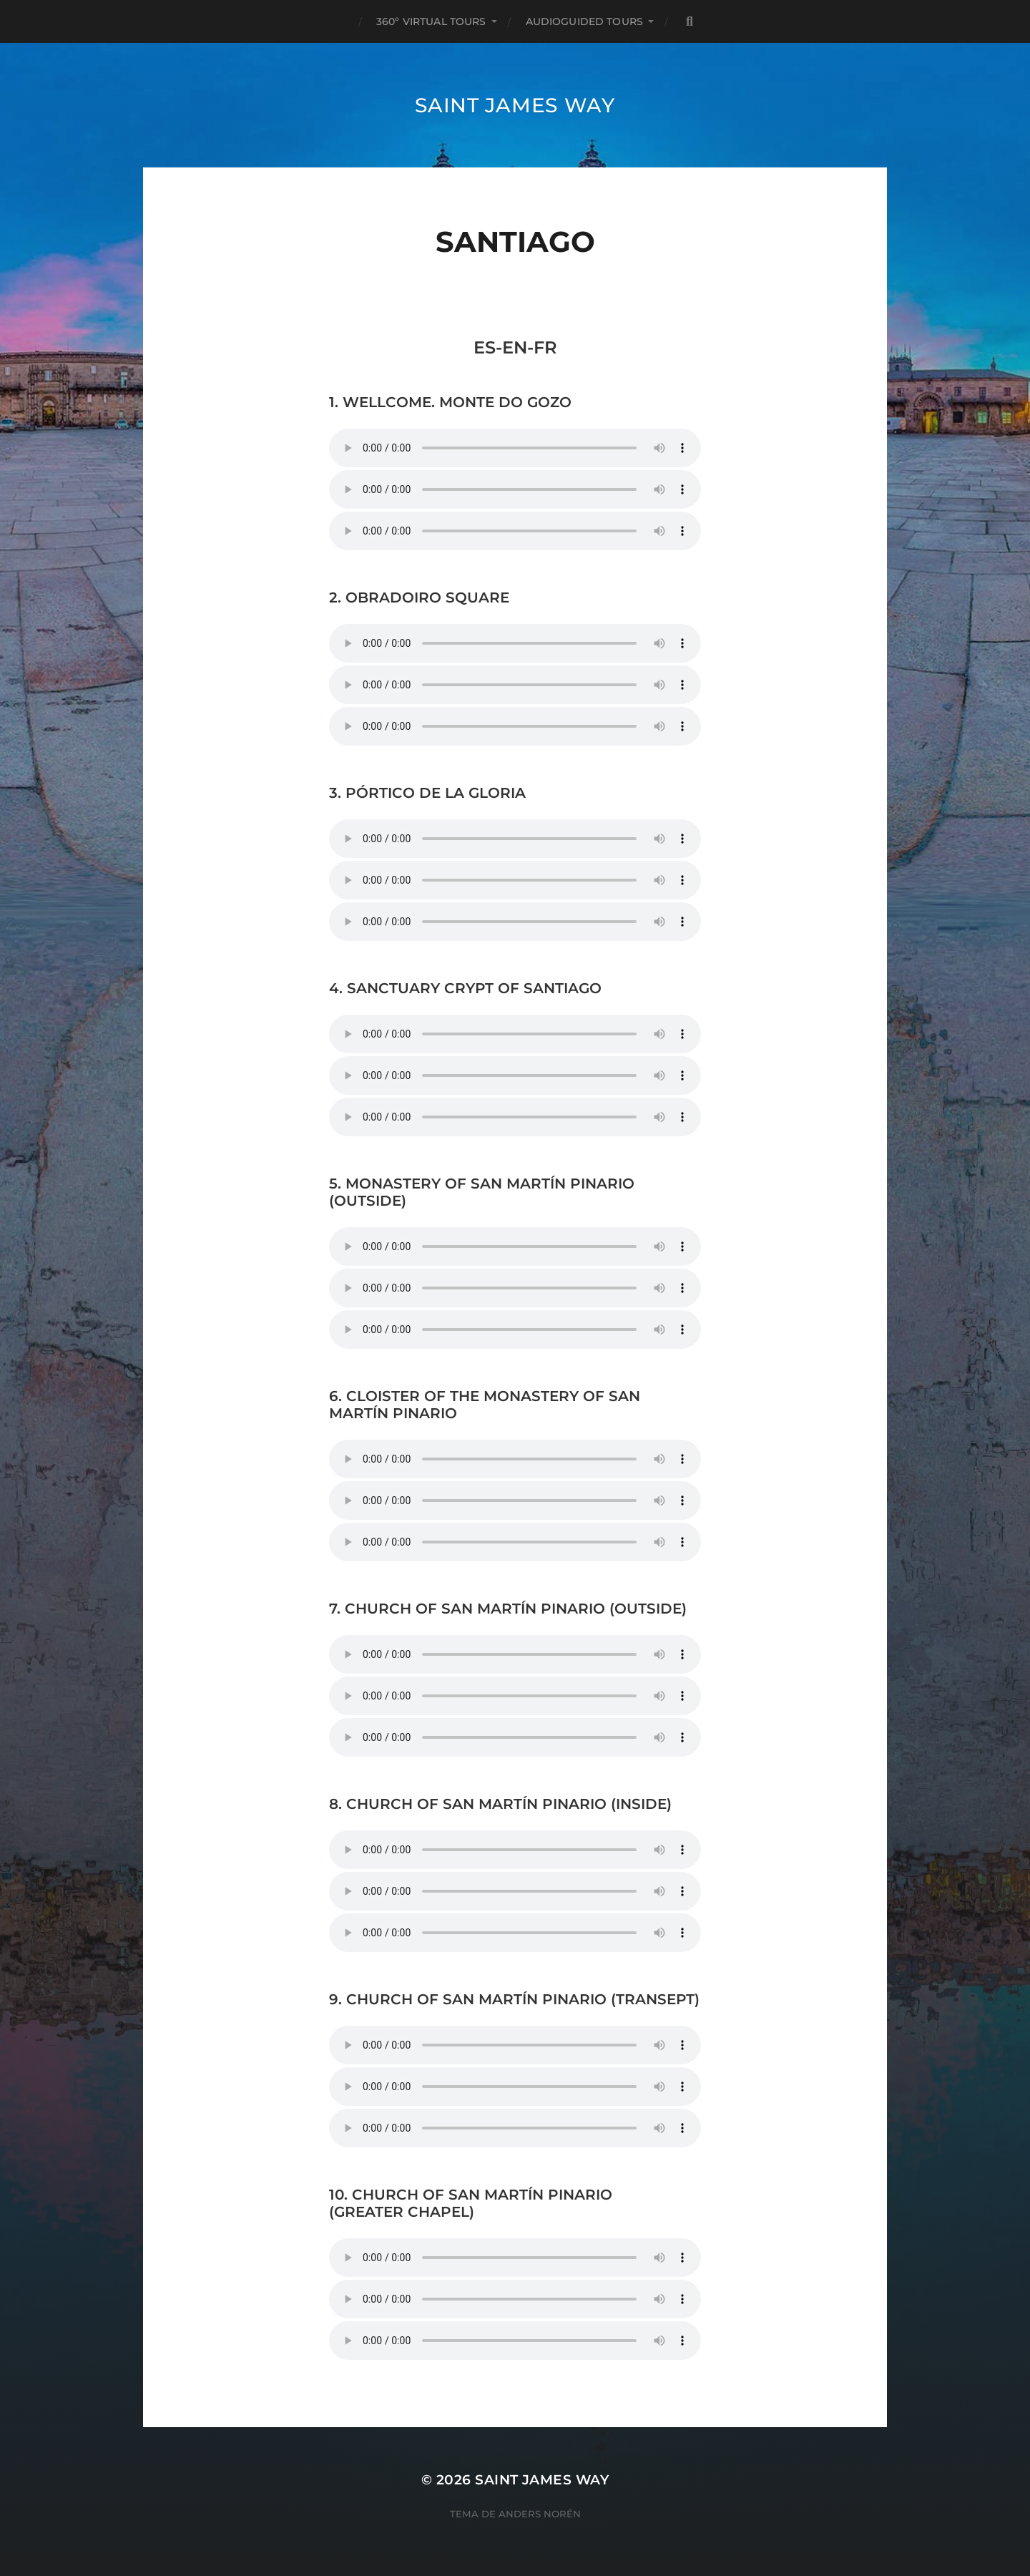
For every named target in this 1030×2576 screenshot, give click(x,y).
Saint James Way (515, 105)
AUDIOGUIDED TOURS (584, 21)
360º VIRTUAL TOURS (431, 21)
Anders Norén (540, 2513)
